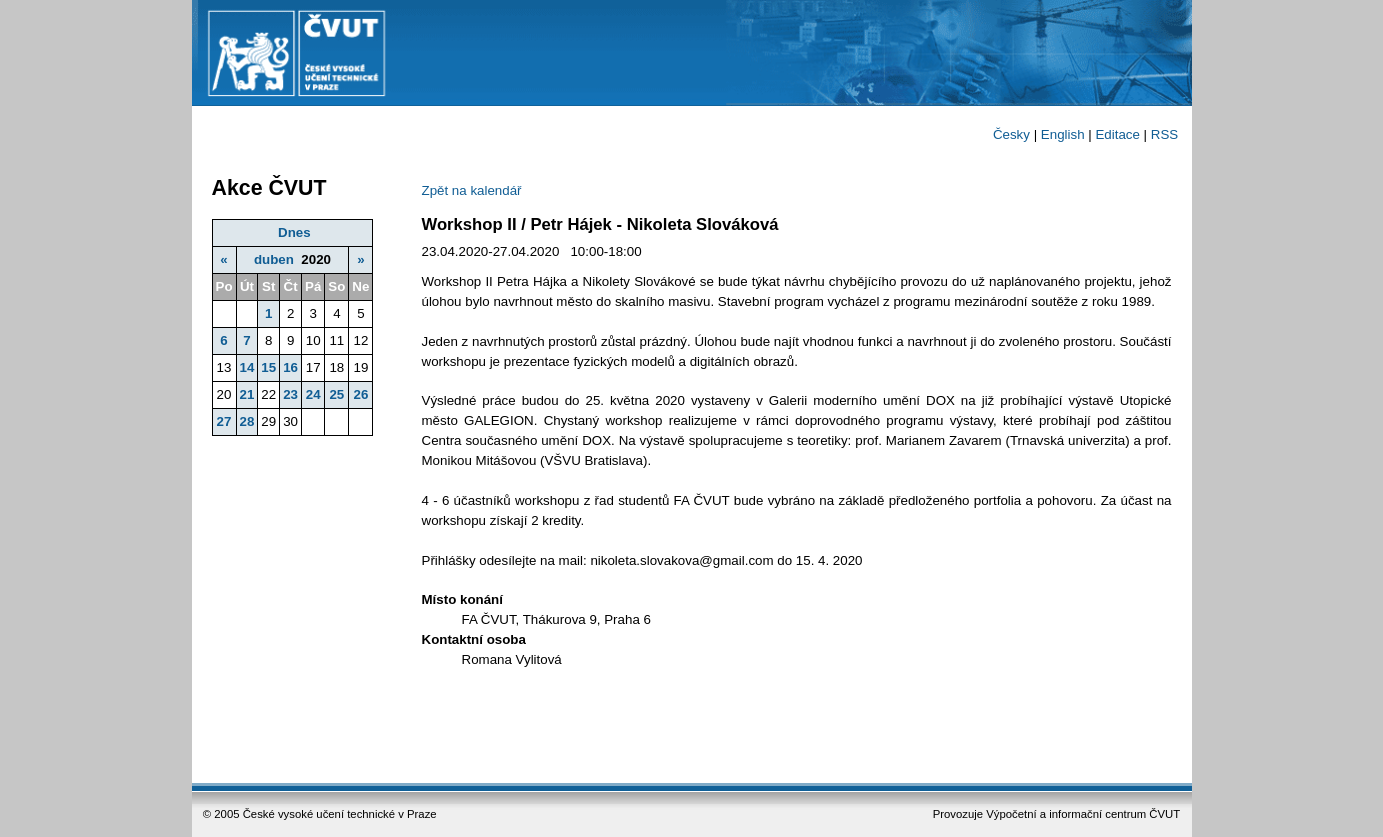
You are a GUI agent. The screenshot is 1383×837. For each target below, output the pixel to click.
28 (247, 421)
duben (274, 259)
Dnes (294, 232)
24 (313, 394)
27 (224, 421)
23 (290, 394)
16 (290, 367)
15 (268, 367)
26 (360, 394)
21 (247, 394)
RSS (1164, 134)
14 (247, 367)
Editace (1117, 134)
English (1063, 134)
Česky (1011, 134)
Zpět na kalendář (472, 190)
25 (336, 394)
